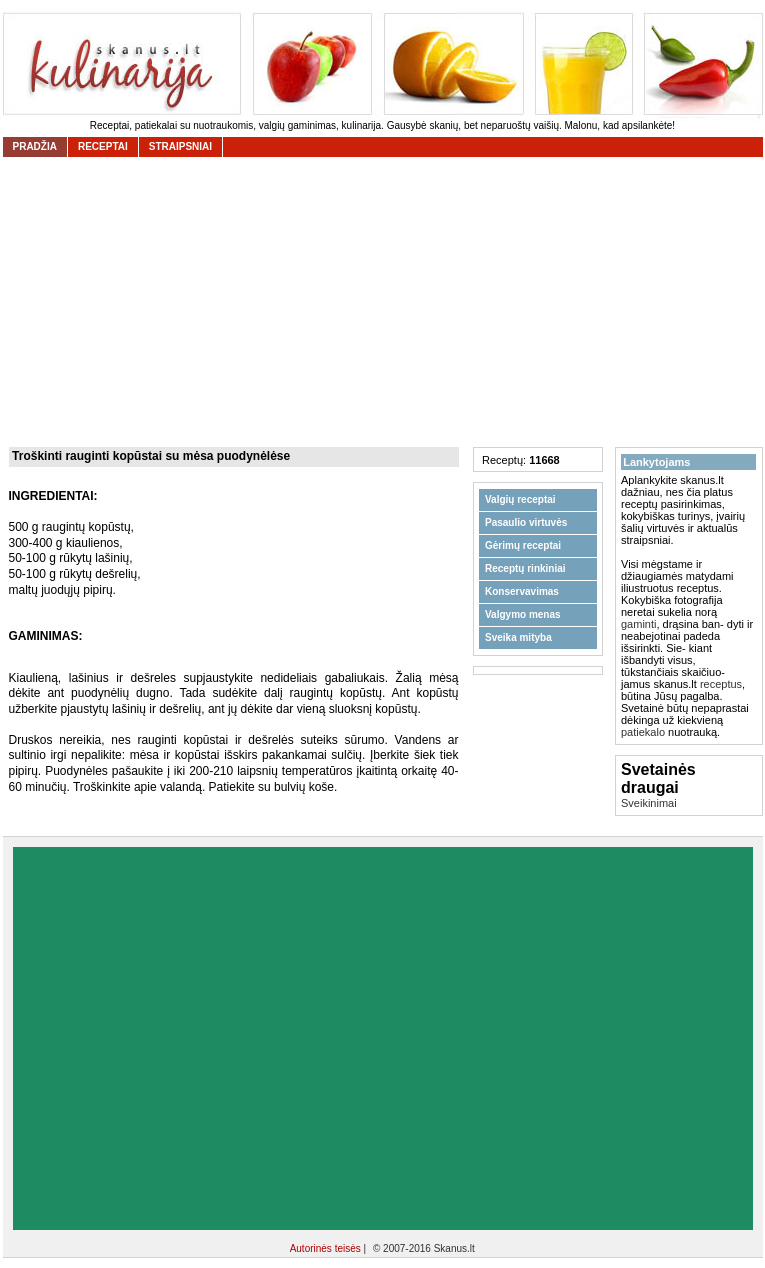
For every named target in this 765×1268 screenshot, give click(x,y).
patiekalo (643, 732)
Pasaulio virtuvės (526, 522)
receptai (103, 146)
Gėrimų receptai (523, 545)
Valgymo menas (523, 614)
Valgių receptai (520, 499)
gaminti (638, 624)
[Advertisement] (190, 1038)
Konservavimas (522, 591)
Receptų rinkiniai (525, 568)
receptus (721, 684)
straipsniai (180, 146)
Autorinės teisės (327, 1248)
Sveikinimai (649, 803)
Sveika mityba (518, 637)
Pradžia (35, 146)
